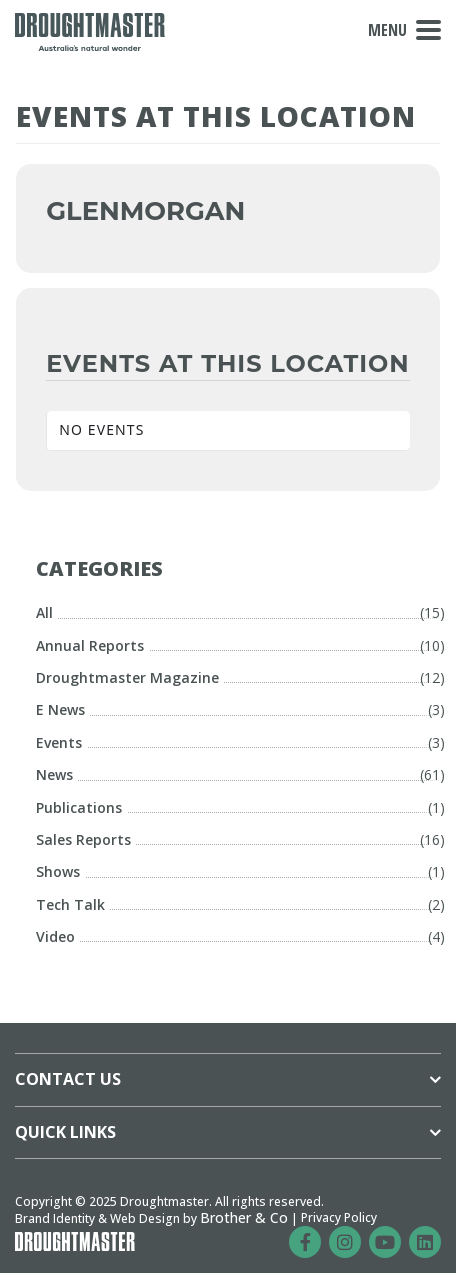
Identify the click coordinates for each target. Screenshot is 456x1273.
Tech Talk (70, 904)
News (54, 774)
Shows (58, 871)
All (44, 612)
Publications (79, 807)
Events (59, 742)
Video (55, 936)
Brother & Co (244, 1217)
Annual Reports (90, 645)
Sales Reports (83, 839)
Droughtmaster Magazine (127, 677)
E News (60, 709)
